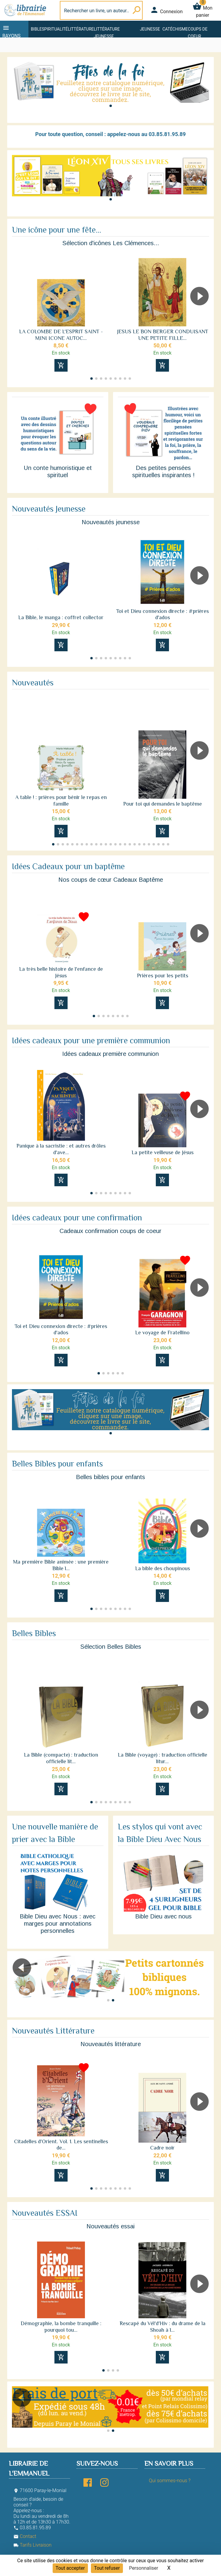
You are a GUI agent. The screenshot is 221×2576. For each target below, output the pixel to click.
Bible (36, 29)
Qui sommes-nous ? (169, 2480)
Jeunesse (150, 29)
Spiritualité (55, 29)
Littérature (81, 29)
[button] (110, 106)
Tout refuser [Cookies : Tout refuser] (107, 2568)
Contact (24, 2536)
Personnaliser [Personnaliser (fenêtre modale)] (143, 2568)
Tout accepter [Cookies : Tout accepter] (70, 2568)
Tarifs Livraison (32, 2545)
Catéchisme (175, 29)
